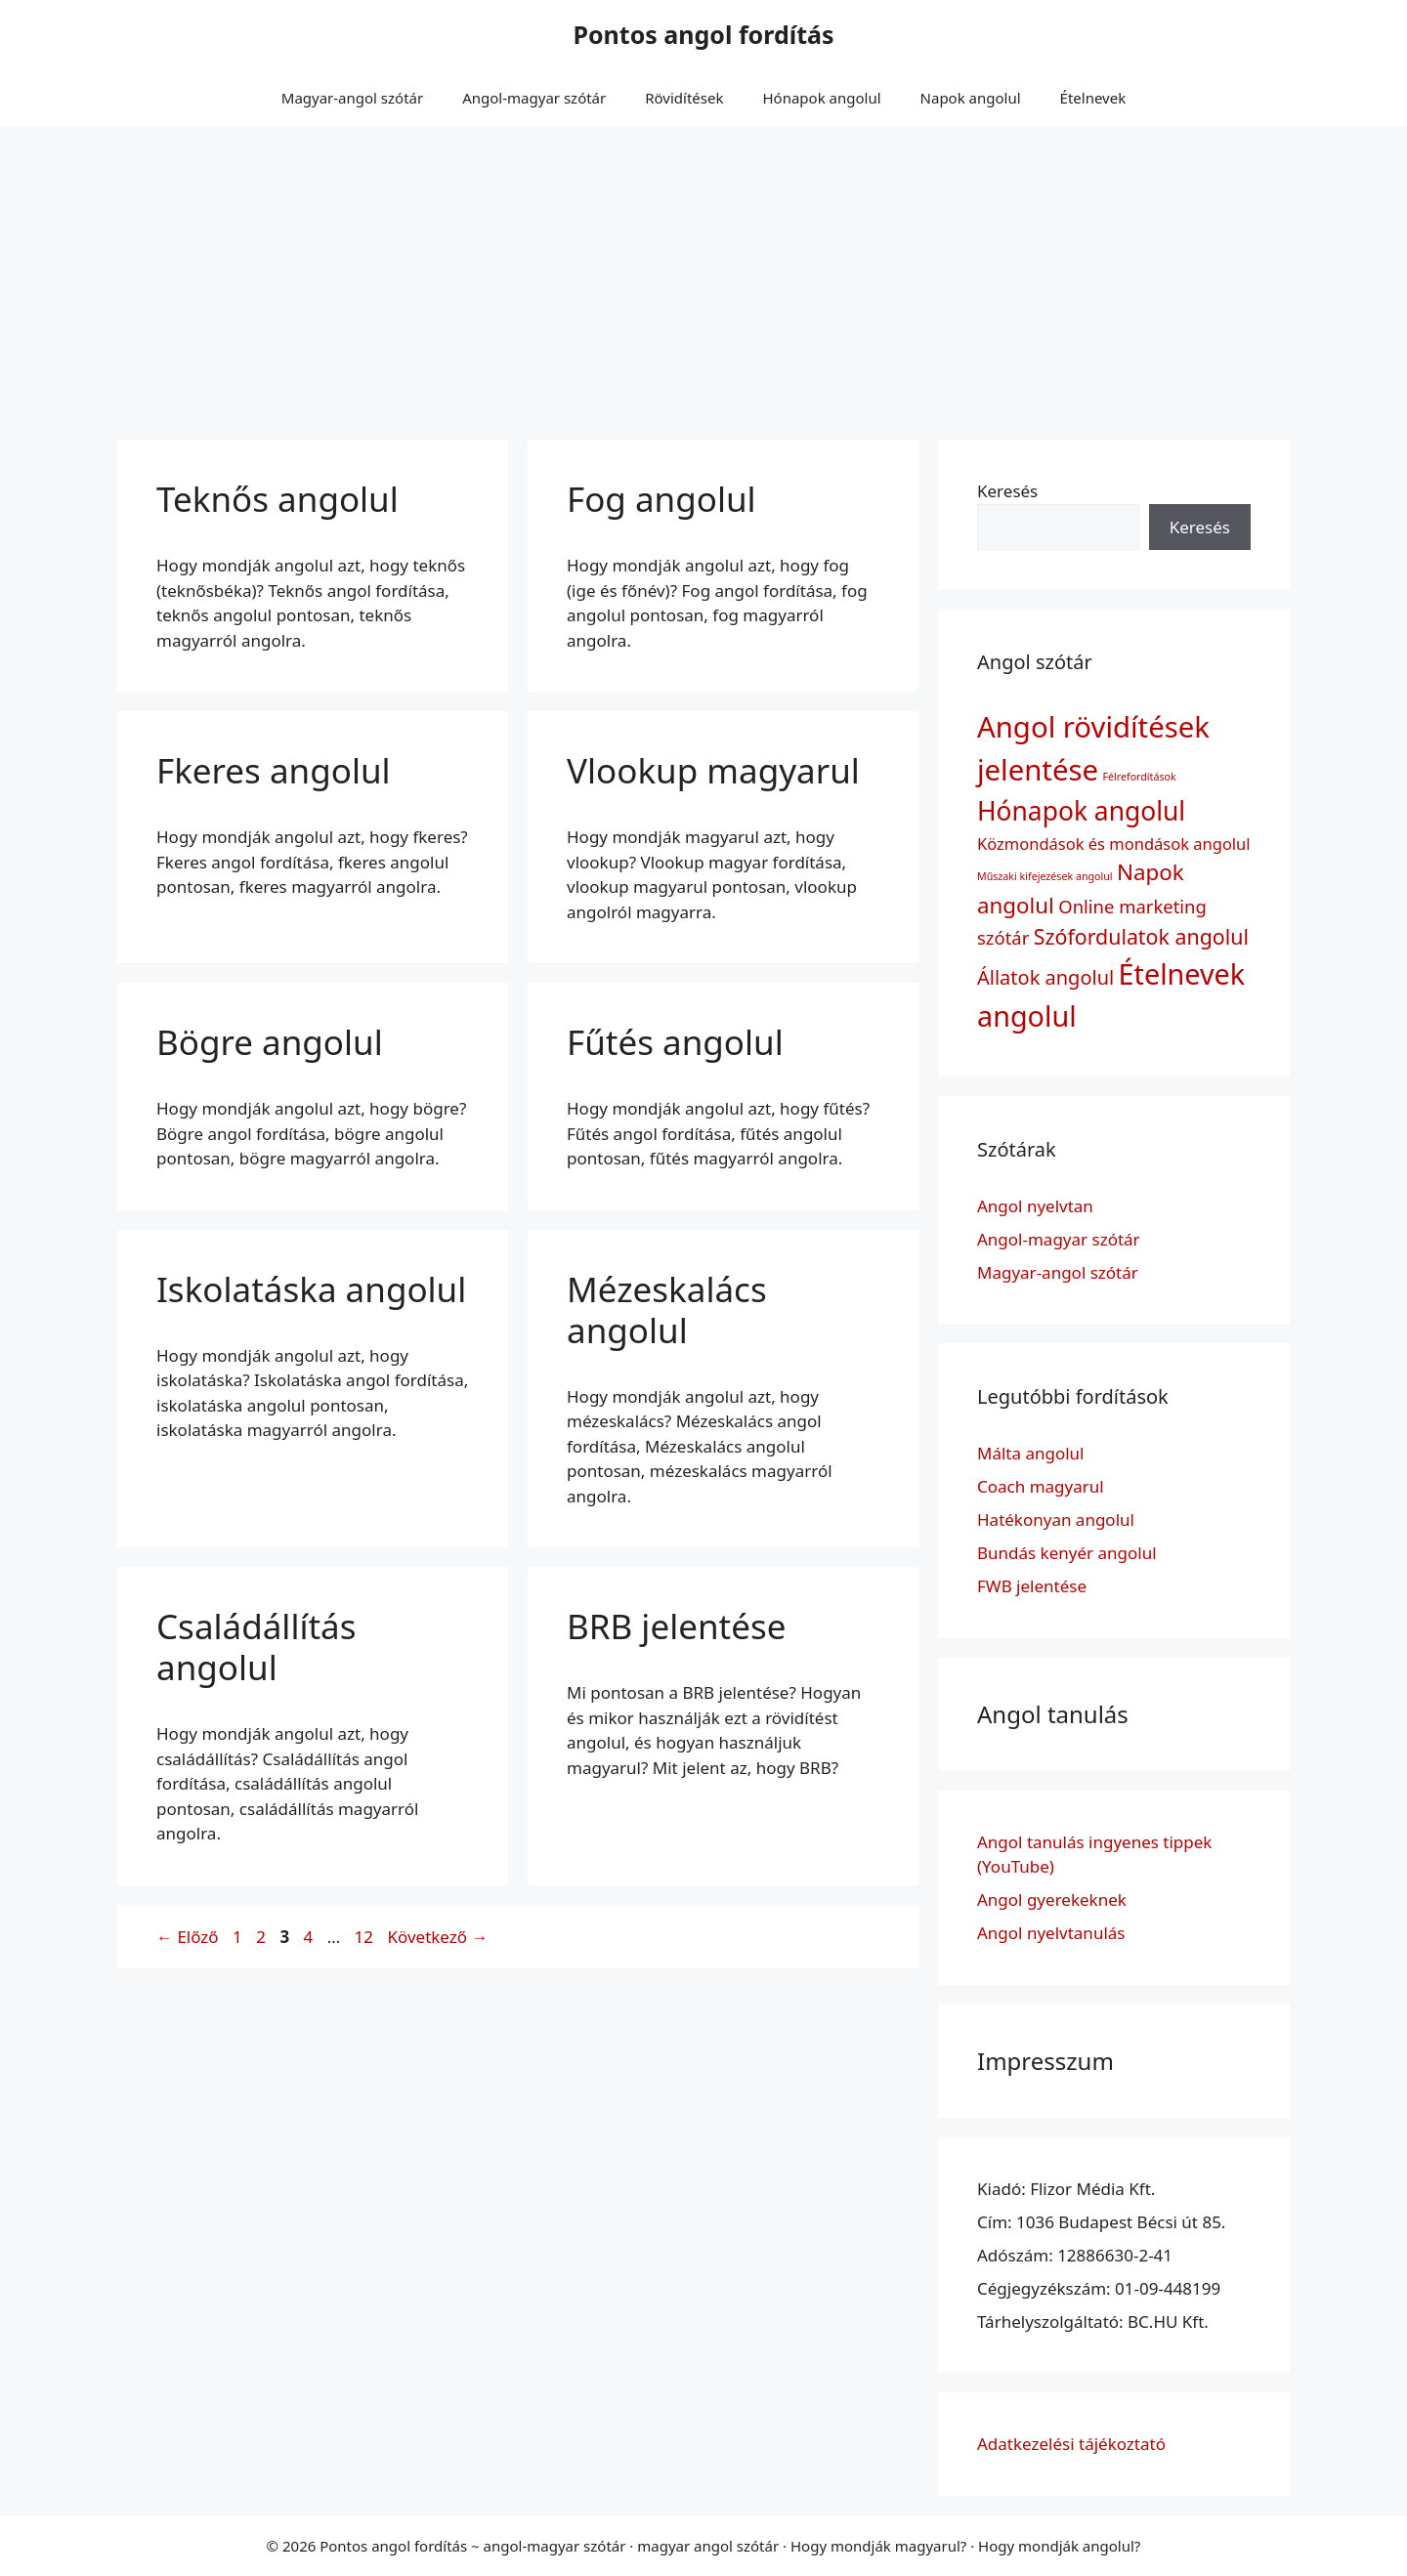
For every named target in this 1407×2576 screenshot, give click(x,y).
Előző (187, 1936)
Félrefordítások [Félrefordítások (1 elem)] (1138, 776)
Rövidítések (684, 97)
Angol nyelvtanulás (1051, 1932)
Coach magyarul (1040, 1486)
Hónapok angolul (821, 97)
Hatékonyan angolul (1055, 1519)
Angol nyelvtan (1035, 1206)
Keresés (1007, 491)
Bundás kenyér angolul (1067, 1552)
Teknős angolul (277, 499)
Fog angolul (661, 499)
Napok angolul (970, 97)
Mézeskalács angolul (667, 1309)
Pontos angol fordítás (703, 34)
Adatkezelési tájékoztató (1071, 2443)
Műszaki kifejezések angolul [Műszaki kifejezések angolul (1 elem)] (1045, 876)
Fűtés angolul (675, 1042)
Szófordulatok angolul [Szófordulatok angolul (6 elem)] (1141, 936)
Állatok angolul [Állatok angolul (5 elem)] (1045, 977)
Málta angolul (1031, 1453)
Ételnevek (1093, 97)
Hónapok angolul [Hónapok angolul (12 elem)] (1081, 810)
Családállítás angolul (256, 1646)
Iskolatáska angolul (311, 1289)
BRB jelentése (676, 1626)
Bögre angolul (269, 1042)
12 (366, 1936)
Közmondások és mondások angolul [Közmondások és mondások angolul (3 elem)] (1114, 843)
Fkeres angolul (273, 770)
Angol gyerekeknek (1052, 1899)
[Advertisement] (703, 273)
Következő (437, 1936)
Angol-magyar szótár (534, 97)
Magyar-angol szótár (352, 97)
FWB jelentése (1032, 1586)
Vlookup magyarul (713, 770)
